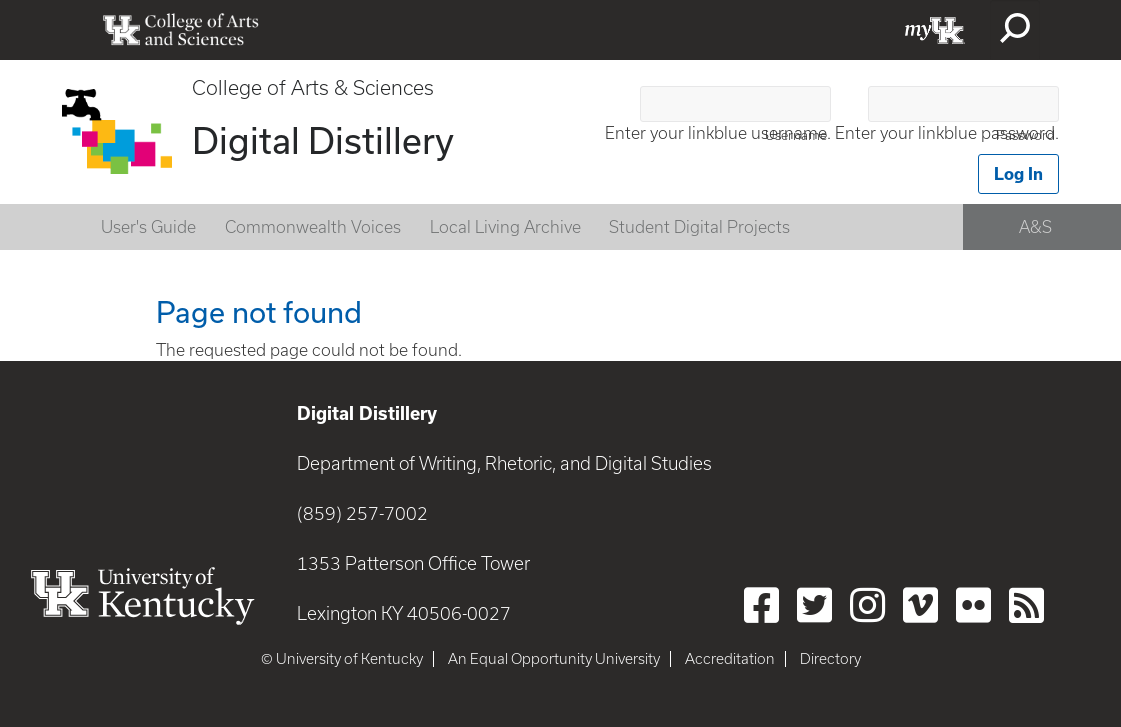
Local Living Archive (505, 227)
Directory (830, 659)
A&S (1035, 227)
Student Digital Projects (699, 227)
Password (1025, 135)
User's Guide (148, 227)
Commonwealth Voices (313, 227)
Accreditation (730, 659)
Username (796, 135)
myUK (935, 30)
